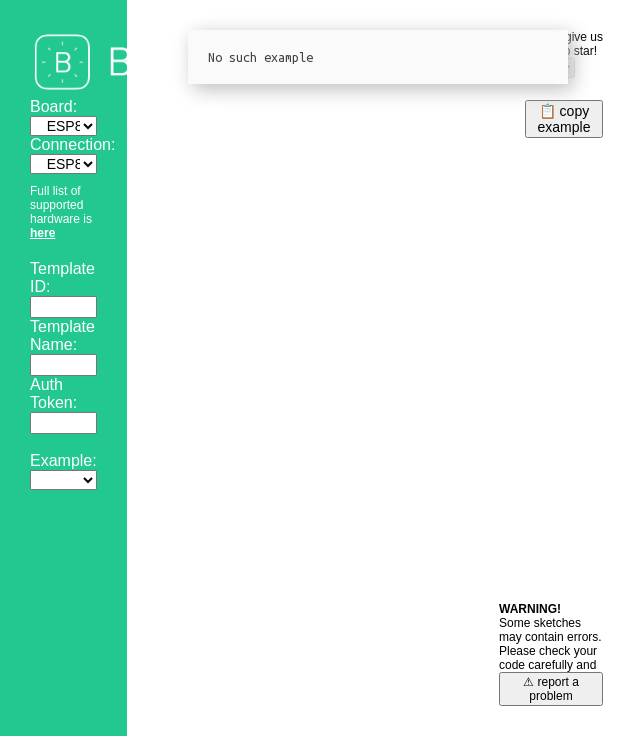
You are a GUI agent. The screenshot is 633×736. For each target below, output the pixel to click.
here (42, 233)
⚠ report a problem (551, 689)
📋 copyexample (564, 119)
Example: (63, 460)
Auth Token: (53, 393)
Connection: (72, 144)
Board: (53, 106)
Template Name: (62, 335)
